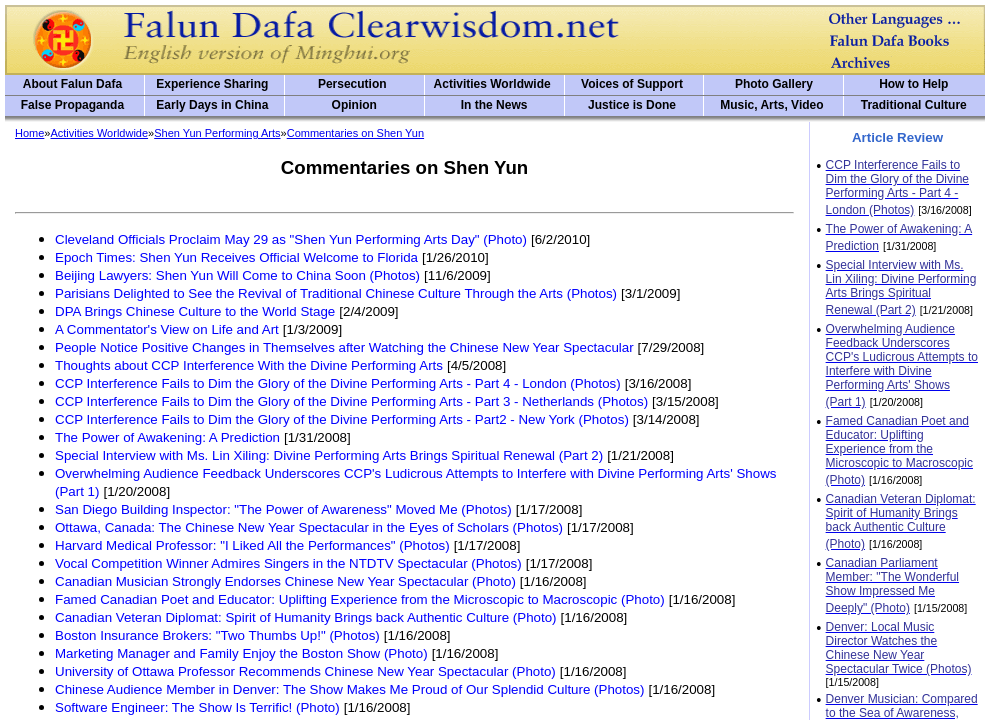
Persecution (352, 84)
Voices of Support (632, 84)
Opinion (354, 105)
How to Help (913, 84)
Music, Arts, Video (771, 105)
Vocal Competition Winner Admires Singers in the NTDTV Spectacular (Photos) (288, 563)
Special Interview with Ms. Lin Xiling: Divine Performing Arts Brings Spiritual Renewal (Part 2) (329, 455)
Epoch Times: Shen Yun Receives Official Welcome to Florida (236, 257)
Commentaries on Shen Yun (355, 133)
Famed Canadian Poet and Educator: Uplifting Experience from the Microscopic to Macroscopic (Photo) (360, 599)
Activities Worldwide (492, 84)
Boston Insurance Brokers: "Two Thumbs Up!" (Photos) (217, 635)
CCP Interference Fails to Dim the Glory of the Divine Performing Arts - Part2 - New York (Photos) (342, 419)
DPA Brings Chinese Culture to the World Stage (195, 311)
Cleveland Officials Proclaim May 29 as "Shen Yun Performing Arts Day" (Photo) (291, 239)
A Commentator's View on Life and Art (167, 329)
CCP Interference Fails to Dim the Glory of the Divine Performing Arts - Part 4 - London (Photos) (338, 383)
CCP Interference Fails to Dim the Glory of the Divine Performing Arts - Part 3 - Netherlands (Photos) (351, 401)
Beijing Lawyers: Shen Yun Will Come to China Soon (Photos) (237, 275)
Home (29, 133)
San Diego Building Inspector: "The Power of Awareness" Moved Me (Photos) (283, 509)
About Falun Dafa (72, 84)
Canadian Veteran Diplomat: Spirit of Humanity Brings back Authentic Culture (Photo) (306, 617)
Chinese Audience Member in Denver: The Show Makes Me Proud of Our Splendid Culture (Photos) (349, 689)
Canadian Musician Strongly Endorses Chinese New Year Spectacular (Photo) (285, 581)
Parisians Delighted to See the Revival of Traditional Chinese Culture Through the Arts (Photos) (336, 293)
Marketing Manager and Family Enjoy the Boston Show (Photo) (241, 653)
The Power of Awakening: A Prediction (167, 437)
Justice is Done (632, 105)
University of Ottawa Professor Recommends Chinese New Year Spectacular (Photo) (305, 671)
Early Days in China (212, 105)
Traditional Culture (914, 105)
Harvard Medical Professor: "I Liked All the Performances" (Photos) (252, 545)
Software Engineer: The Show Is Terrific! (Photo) (197, 707)
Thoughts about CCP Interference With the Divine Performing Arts (249, 365)
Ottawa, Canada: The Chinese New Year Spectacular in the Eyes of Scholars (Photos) (309, 527)
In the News (494, 105)
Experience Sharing (212, 84)
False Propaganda (72, 105)
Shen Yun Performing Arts (217, 133)
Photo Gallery (774, 84)
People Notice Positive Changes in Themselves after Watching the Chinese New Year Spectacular (344, 347)
